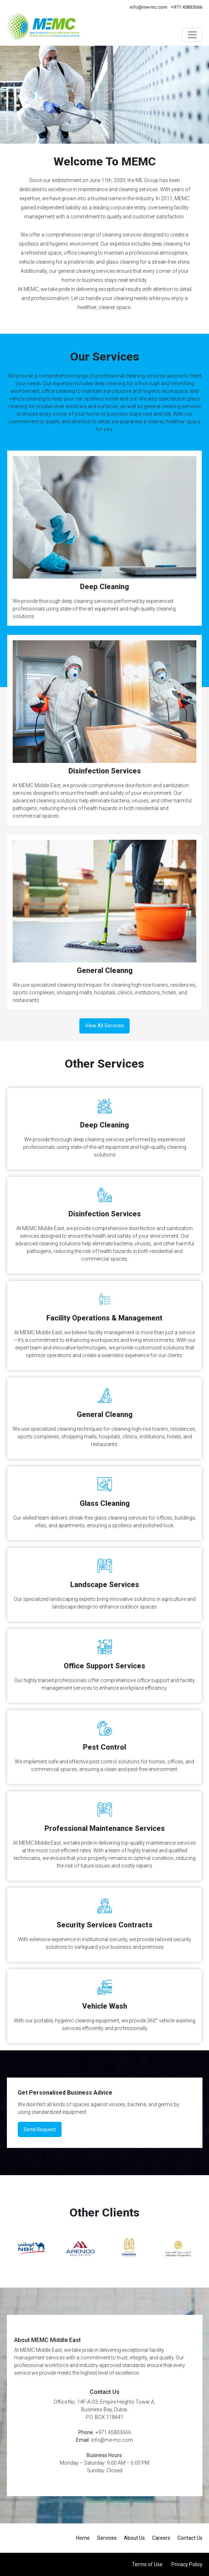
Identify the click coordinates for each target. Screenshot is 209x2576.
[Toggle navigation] (192, 35)
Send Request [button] (40, 2129)
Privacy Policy (186, 2564)
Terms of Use (147, 2564)
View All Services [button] (104, 1025)
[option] (31, 2248)
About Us (134, 2538)
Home (83, 2538)
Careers (161, 2538)
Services (107, 2538)
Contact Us (189, 2538)
